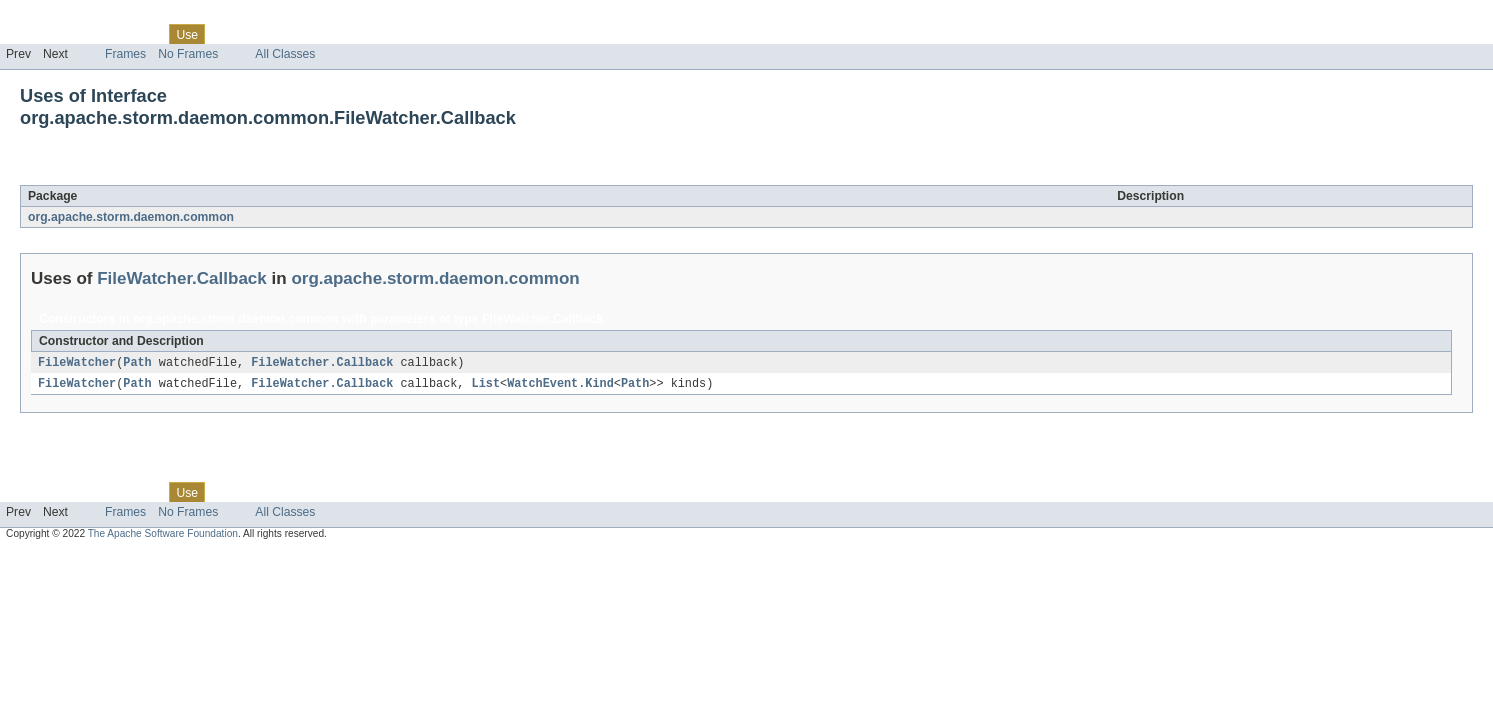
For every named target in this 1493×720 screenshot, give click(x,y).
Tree (228, 34)
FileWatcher (77, 363)
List (486, 385)
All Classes (285, 54)
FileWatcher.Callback (197, 174)
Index (342, 34)
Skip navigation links (55, 17)
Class (143, 34)
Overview (31, 34)
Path (137, 363)
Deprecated (284, 34)
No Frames (188, 54)
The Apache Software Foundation (163, 535)
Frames (125, 54)
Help (381, 34)
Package (92, 34)
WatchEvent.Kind (560, 385)
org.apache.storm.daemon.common (131, 217)
